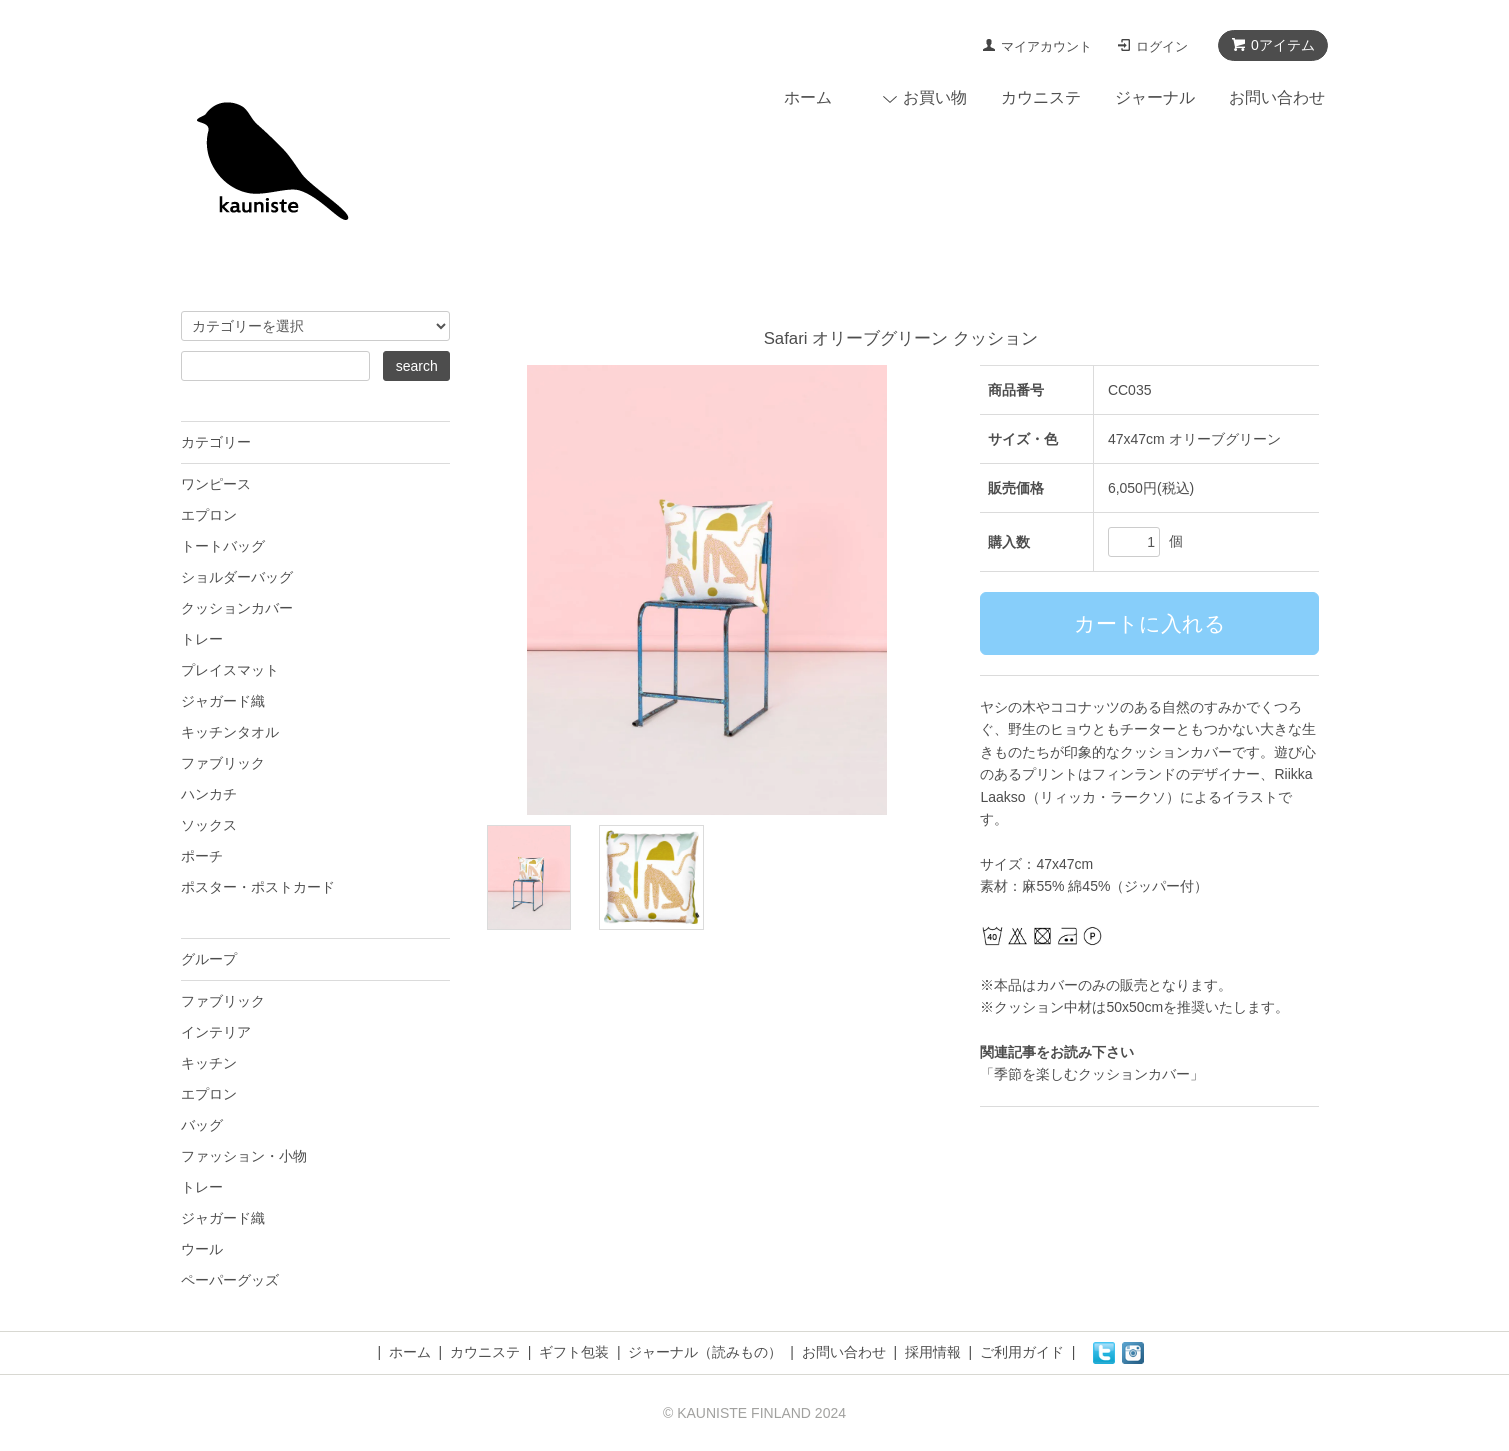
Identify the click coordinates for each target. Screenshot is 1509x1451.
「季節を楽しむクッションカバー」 (1092, 1074)
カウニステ (1041, 97)
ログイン (1162, 46)
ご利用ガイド (1022, 1352)
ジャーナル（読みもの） (705, 1352)
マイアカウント (1046, 46)
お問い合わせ (1277, 97)
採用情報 (933, 1352)
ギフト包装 (574, 1352)
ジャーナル (1155, 97)
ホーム (808, 97)
